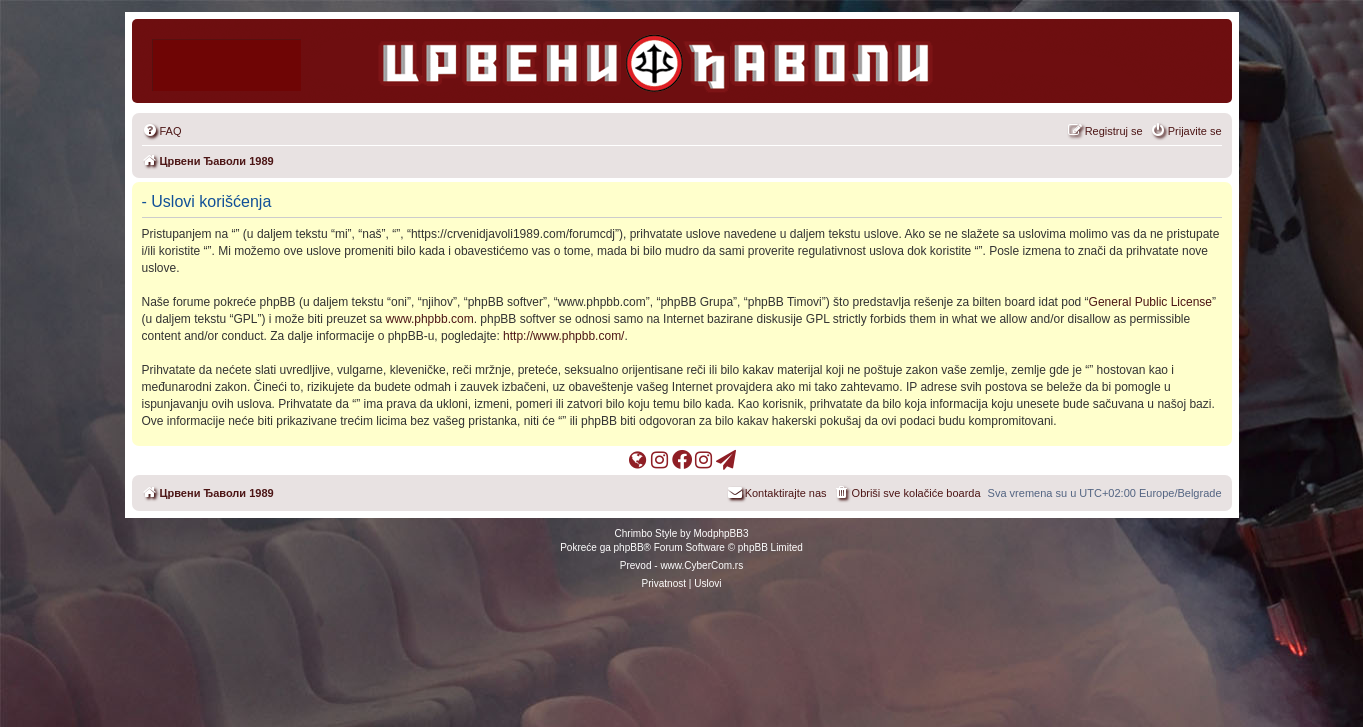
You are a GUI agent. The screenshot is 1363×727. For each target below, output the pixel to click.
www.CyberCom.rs (701, 565)
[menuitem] (162, 131)
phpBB (629, 547)
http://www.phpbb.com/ (563, 336)
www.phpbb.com (430, 319)
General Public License (1150, 302)
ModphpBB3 (720, 533)
